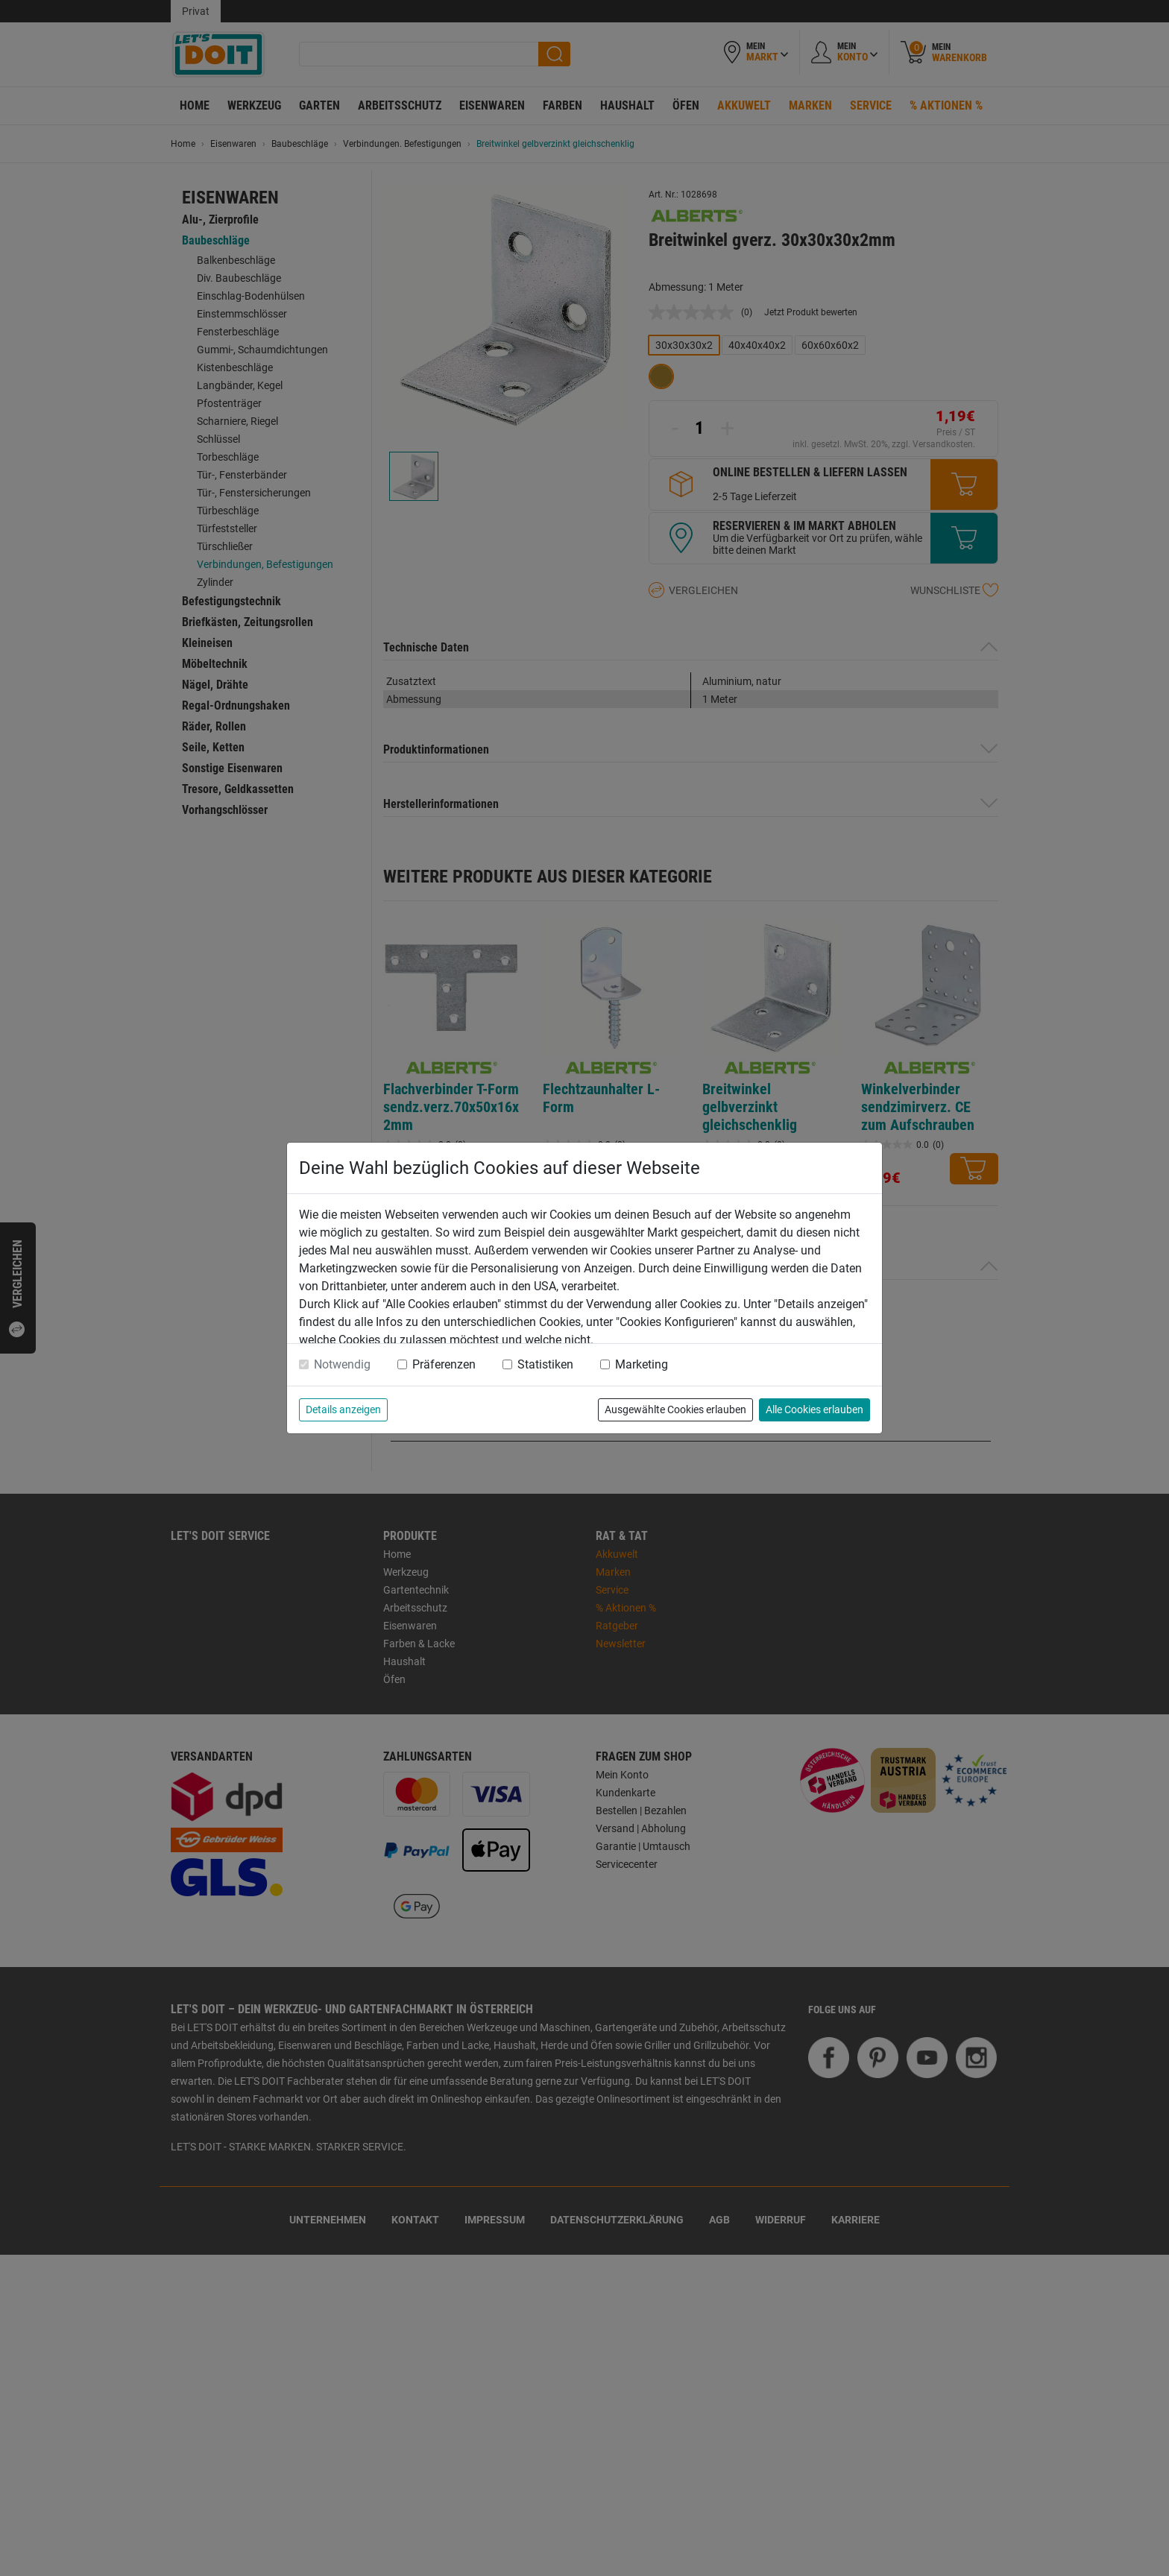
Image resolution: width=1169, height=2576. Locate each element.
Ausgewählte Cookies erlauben (675, 1409)
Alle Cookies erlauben (814, 1409)
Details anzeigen (343, 1409)
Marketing (641, 1364)
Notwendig (342, 1364)
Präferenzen (444, 1364)
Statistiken (545, 1364)
